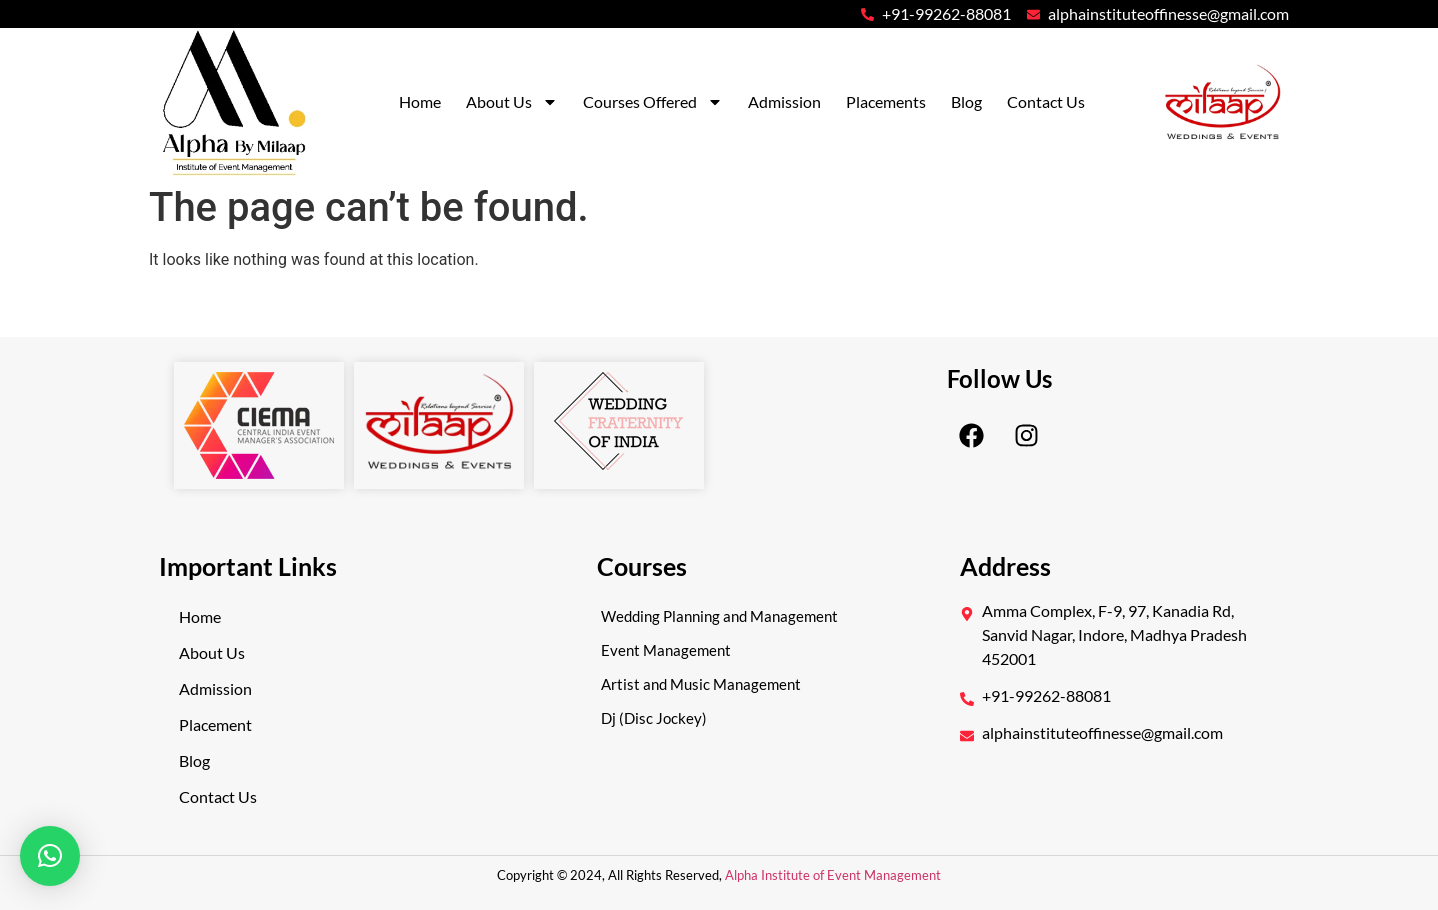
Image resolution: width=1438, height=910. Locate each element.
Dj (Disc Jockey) (654, 718)
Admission (784, 101)
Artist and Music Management (701, 684)
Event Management (666, 650)
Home (420, 101)
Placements (886, 101)
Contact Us (1046, 101)
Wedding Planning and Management (719, 616)
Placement (215, 724)
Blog (966, 101)
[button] (50, 856)
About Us (512, 102)
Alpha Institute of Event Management (831, 875)
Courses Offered (653, 102)
